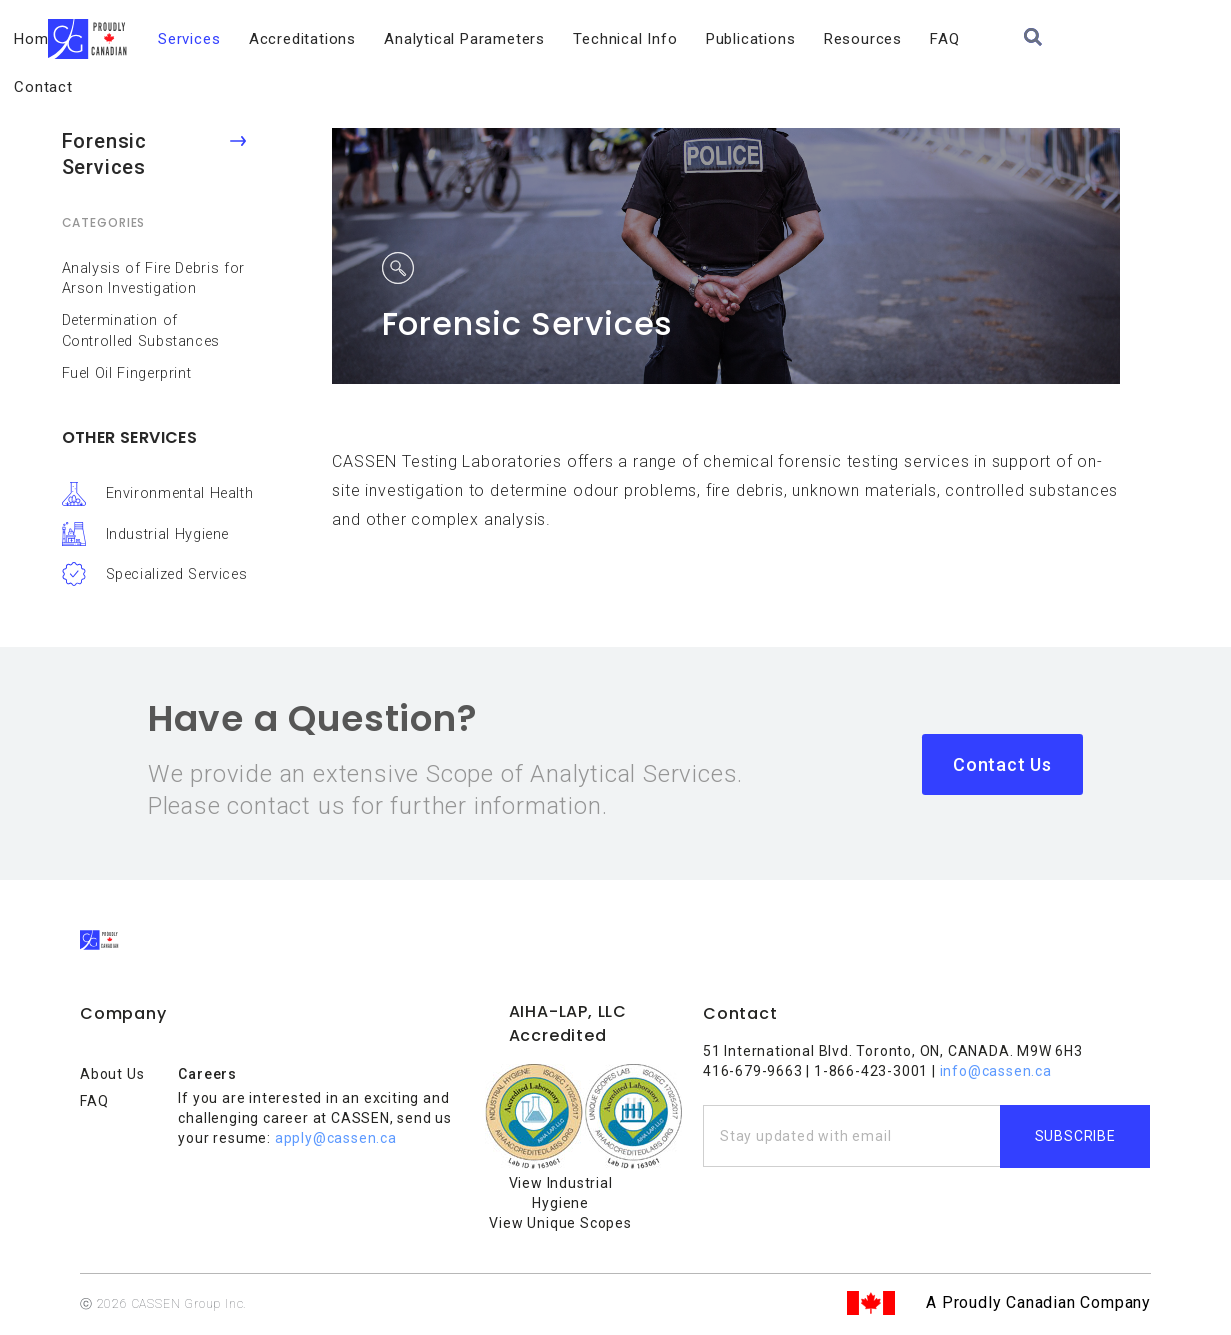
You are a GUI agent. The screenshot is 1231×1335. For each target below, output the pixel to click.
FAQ (1009, 39)
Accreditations (366, 39)
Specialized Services (177, 574)
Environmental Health (180, 493)
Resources (927, 39)
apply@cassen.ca (336, 1138)
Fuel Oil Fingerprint (127, 373)
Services (253, 39)
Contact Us (1002, 764)
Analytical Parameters (529, 39)
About (172, 39)
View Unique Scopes (560, 1223)
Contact (1081, 39)
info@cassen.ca (996, 1071)
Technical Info (690, 39)
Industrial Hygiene (168, 534)
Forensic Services (104, 154)
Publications (815, 39)
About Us (112, 1074)
